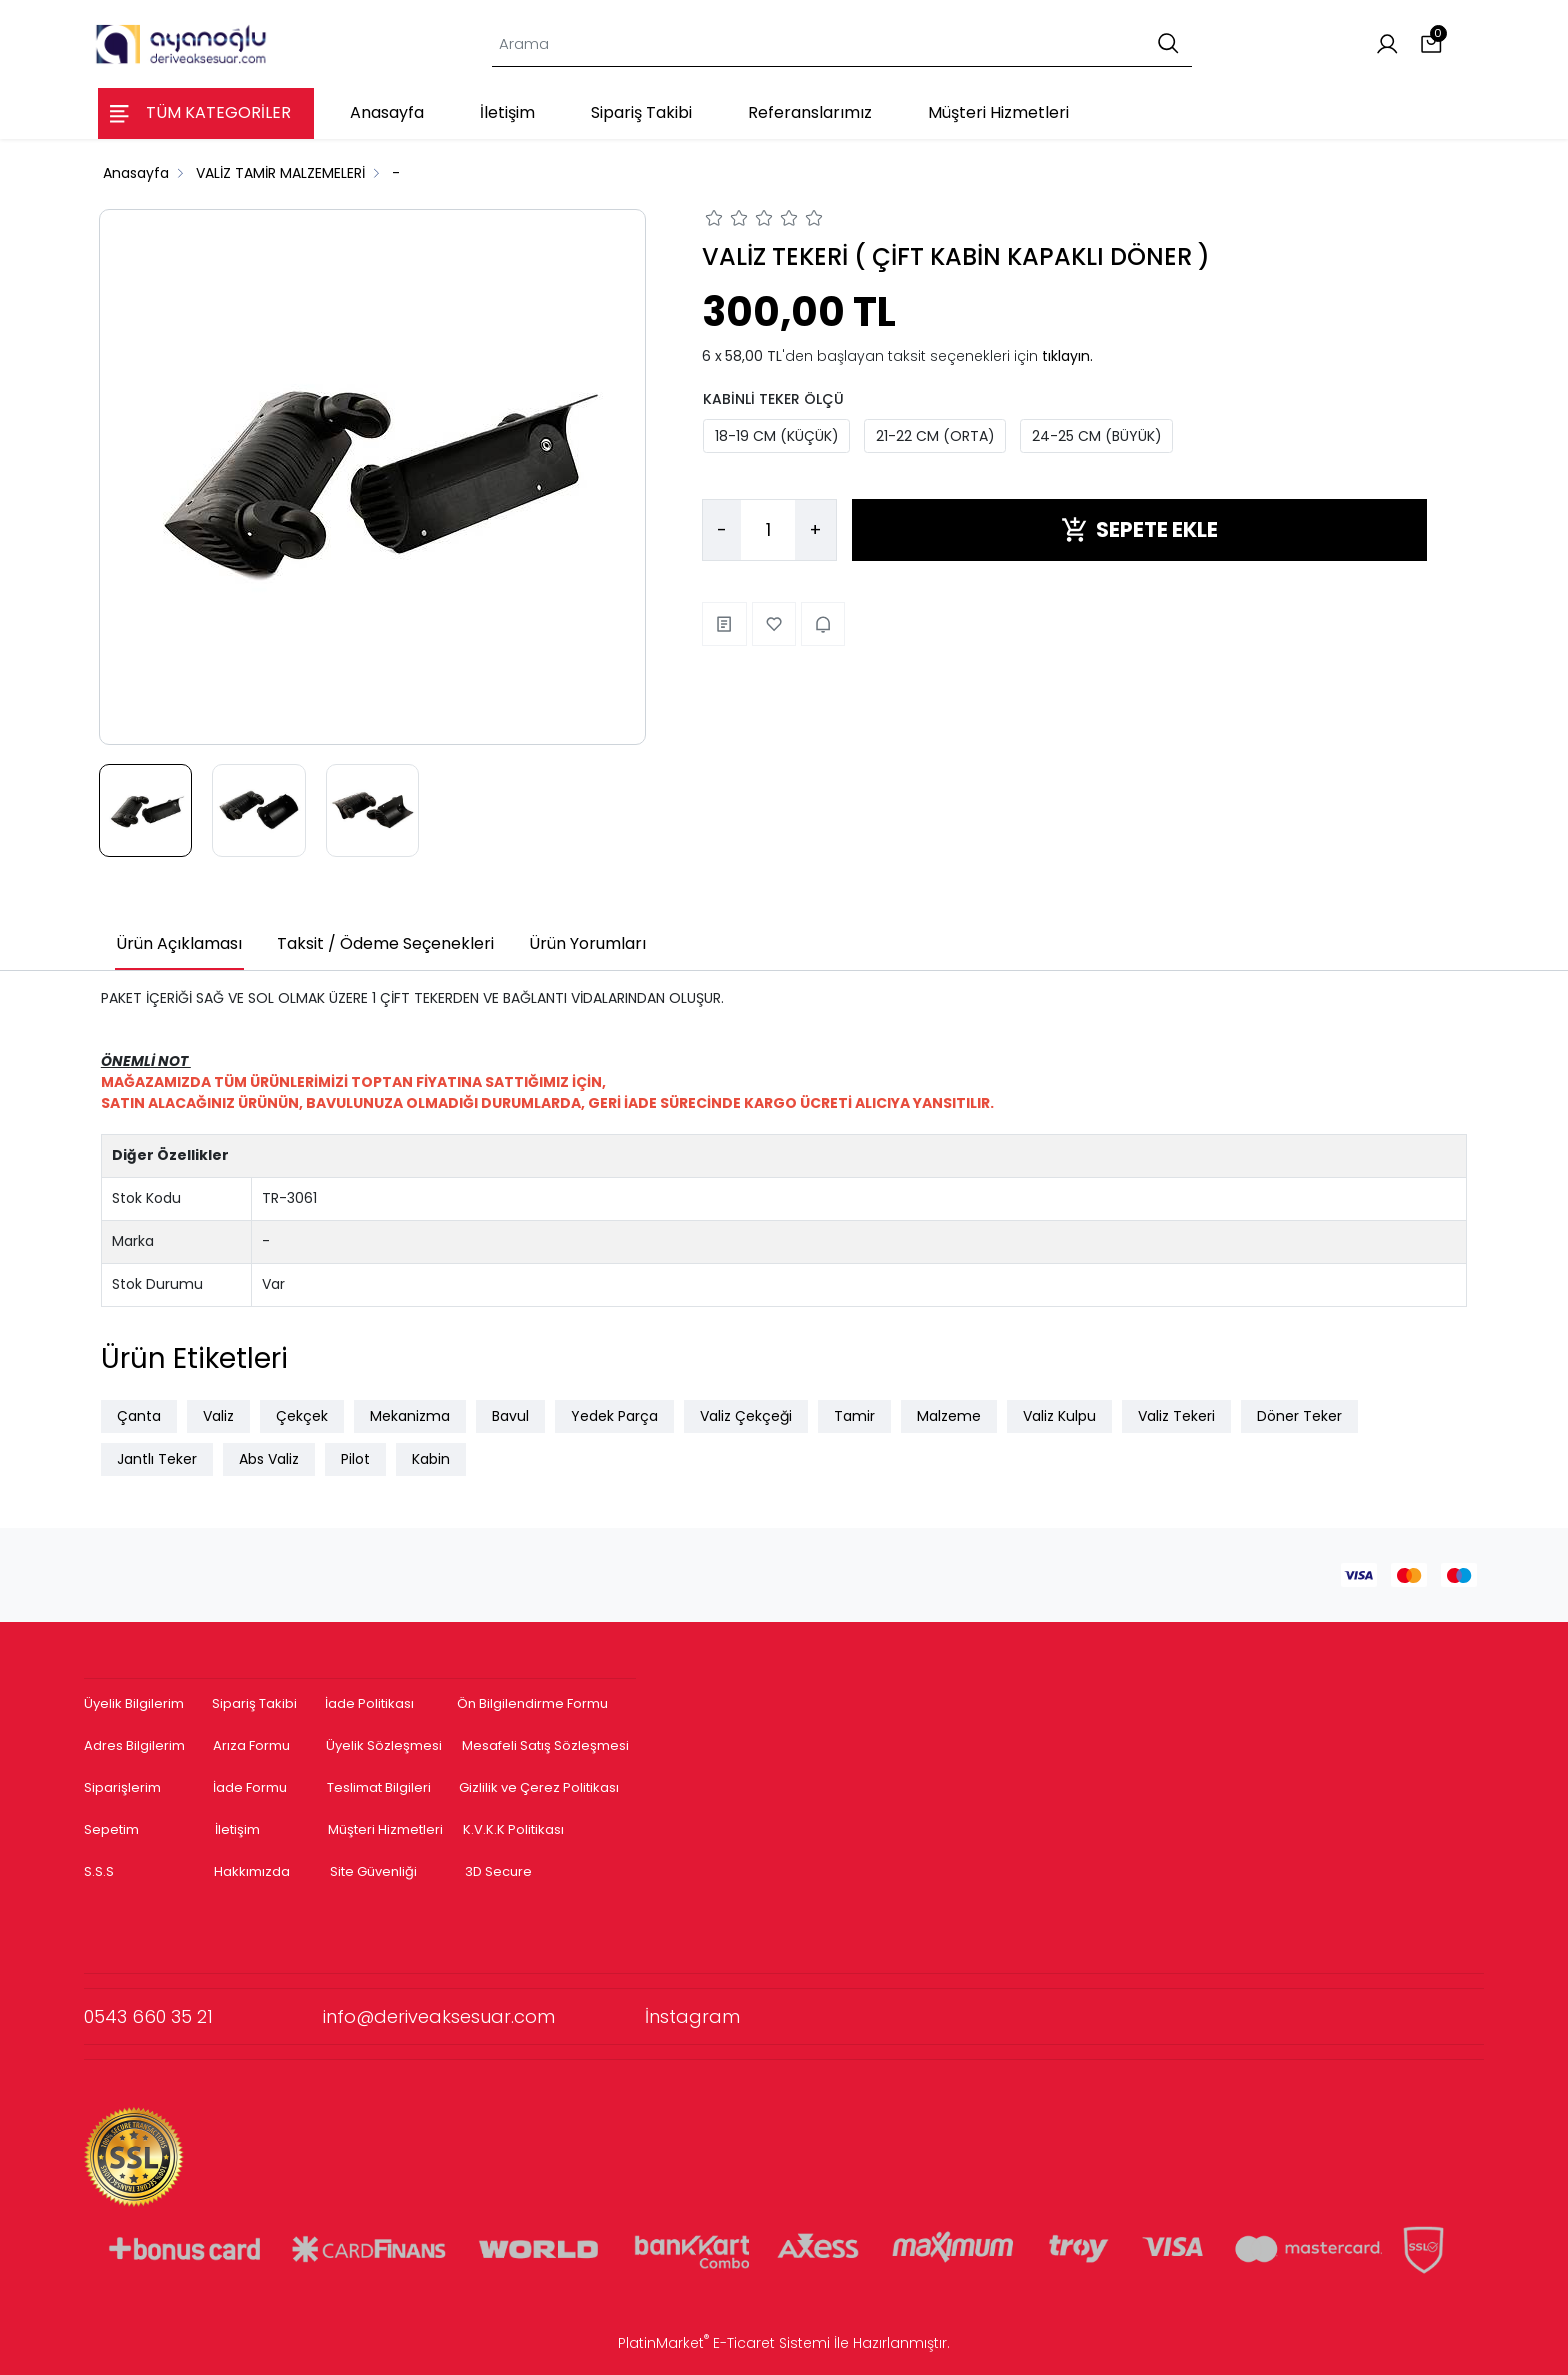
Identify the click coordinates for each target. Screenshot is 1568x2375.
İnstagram (692, 2016)
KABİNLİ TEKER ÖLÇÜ (773, 399)
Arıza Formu (251, 1745)
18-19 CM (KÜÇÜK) (777, 436)
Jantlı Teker (157, 1459)
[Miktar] (768, 530)
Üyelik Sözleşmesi (384, 1745)
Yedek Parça (614, 1416)
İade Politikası (369, 1703)
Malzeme (949, 1416)
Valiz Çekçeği (746, 1416)
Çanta (139, 1416)
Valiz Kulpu (1059, 1416)
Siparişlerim (122, 1787)
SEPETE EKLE (1139, 529)
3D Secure (500, 1871)
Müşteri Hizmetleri (385, 1829)
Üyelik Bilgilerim (134, 1703)
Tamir (854, 1416)
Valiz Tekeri (1176, 1416)
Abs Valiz (269, 1459)
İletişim (237, 1829)
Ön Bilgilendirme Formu (532, 1703)
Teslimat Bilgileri (379, 1787)
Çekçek (302, 1416)
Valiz (218, 1416)
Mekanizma (410, 1416)
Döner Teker (1299, 1416)
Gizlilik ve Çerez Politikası (539, 1787)
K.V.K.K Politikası (513, 1829)
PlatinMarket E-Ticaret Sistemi (724, 2343)
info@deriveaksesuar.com (484, 2016)
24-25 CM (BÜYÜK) (1097, 436)
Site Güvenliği (373, 1871)
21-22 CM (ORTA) (935, 436)
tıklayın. (1067, 356)
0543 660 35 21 (203, 2016)
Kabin (431, 1459)
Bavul (510, 1416)
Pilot (355, 1459)
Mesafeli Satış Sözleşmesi (547, 1745)
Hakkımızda (252, 1871)
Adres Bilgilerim (134, 1745)
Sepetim (111, 1829)
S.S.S (99, 1871)
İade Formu (250, 1787)
